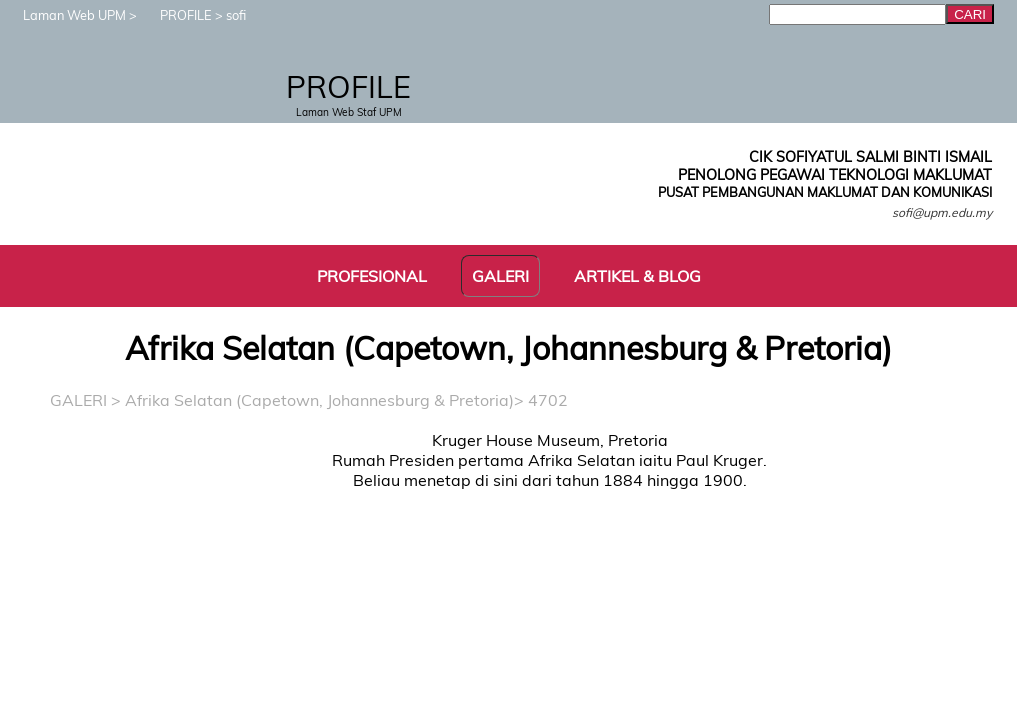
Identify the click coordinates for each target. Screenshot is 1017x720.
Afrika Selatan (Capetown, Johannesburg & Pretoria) (319, 400)
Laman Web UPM (64, 15)
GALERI (78, 400)
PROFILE (176, 15)
